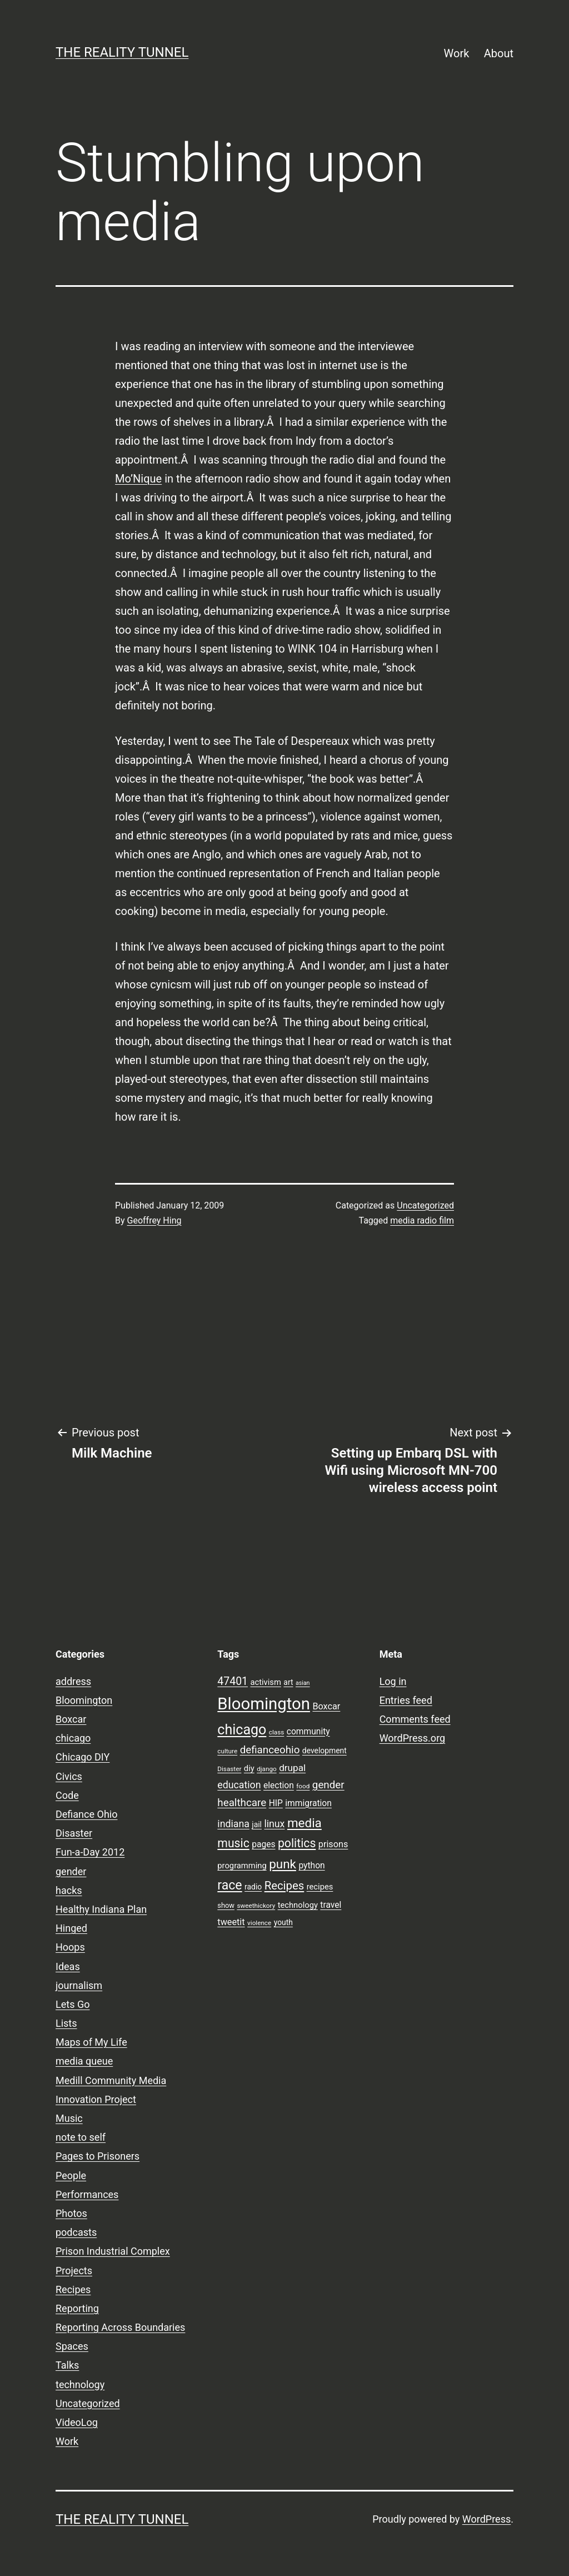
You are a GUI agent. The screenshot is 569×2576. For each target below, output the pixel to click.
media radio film (422, 1220)
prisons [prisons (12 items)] (333, 1844)
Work (457, 53)
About (498, 53)
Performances (87, 2194)
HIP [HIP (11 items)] (276, 1803)
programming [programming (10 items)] (241, 1866)
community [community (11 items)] (308, 1732)
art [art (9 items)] (288, 1682)
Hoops (70, 1947)
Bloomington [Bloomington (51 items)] (263, 1703)
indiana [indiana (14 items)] (233, 1823)
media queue (84, 2061)
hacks (69, 1890)
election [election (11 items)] (278, 1786)
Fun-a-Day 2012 (90, 1852)
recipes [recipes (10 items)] (320, 1887)
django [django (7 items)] (267, 1769)
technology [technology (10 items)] (298, 1905)
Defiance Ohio (86, 1814)
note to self (81, 2137)
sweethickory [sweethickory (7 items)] (256, 1905)
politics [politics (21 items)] (297, 1843)
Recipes (73, 2289)
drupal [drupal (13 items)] (292, 1767)
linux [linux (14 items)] (274, 1823)
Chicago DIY (82, 1757)
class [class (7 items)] (276, 1732)
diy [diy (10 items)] (249, 1768)
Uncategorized (425, 1205)
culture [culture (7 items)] (227, 1751)
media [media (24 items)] (304, 1823)
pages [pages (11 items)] (263, 1844)
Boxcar (71, 1719)
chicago (73, 1738)
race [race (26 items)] (229, 1885)
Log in (393, 1681)
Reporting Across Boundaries (120, 2327)
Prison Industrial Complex (113, 2251)
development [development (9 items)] (324, 1750)
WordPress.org (413, 1738)
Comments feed (415, 1719)
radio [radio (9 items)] (253, 1886)
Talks (67, 2365)
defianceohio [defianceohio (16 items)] (270, 1750)
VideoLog (77, 2422)
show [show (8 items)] (225, 1905)
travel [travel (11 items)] (330, 1905)
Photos (71, 2213)
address (73, 1681)
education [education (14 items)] (239, 1785)
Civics (69, 1776)
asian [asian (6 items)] (303, 1683)
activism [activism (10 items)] (265, 1682)
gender (71, 1871)
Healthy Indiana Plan (101, 1909)
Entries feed (406, 1700)
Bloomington (84, 1700)
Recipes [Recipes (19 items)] (284, 1885)
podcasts (76, 2232)
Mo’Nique (138, 478)
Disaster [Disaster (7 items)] (229, 1769)
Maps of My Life (91, 2042)
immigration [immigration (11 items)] (308, 1803)
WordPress (486, 2519)
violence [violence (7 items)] (259, 1923)
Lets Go (72, 2004)
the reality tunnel (122, 52)
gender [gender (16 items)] (328, 1785)
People (71, 2175)
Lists (66, 2023)
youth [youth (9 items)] (283, 1922)
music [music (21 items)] (233, 1843)
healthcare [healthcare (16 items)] (241, 1803)
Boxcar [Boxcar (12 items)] (326, 1706)
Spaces (72, 2346)
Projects (74, 2270)
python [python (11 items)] (311, 1866)
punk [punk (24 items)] (282, 1864)
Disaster (74, 1833)
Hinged (71, 1928)
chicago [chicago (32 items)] (241, 1730)
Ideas (68, 1966)
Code (67, 1795)
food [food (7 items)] (303, 1786)
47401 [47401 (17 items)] (232, 1681)
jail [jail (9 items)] (257, 1824)
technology (80, 2384)
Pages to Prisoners (97, 2156)
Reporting (77, 2308)
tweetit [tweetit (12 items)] (230, 1922)
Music (69, 2118)
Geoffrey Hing (154, 1220)
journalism (79, 1985)
